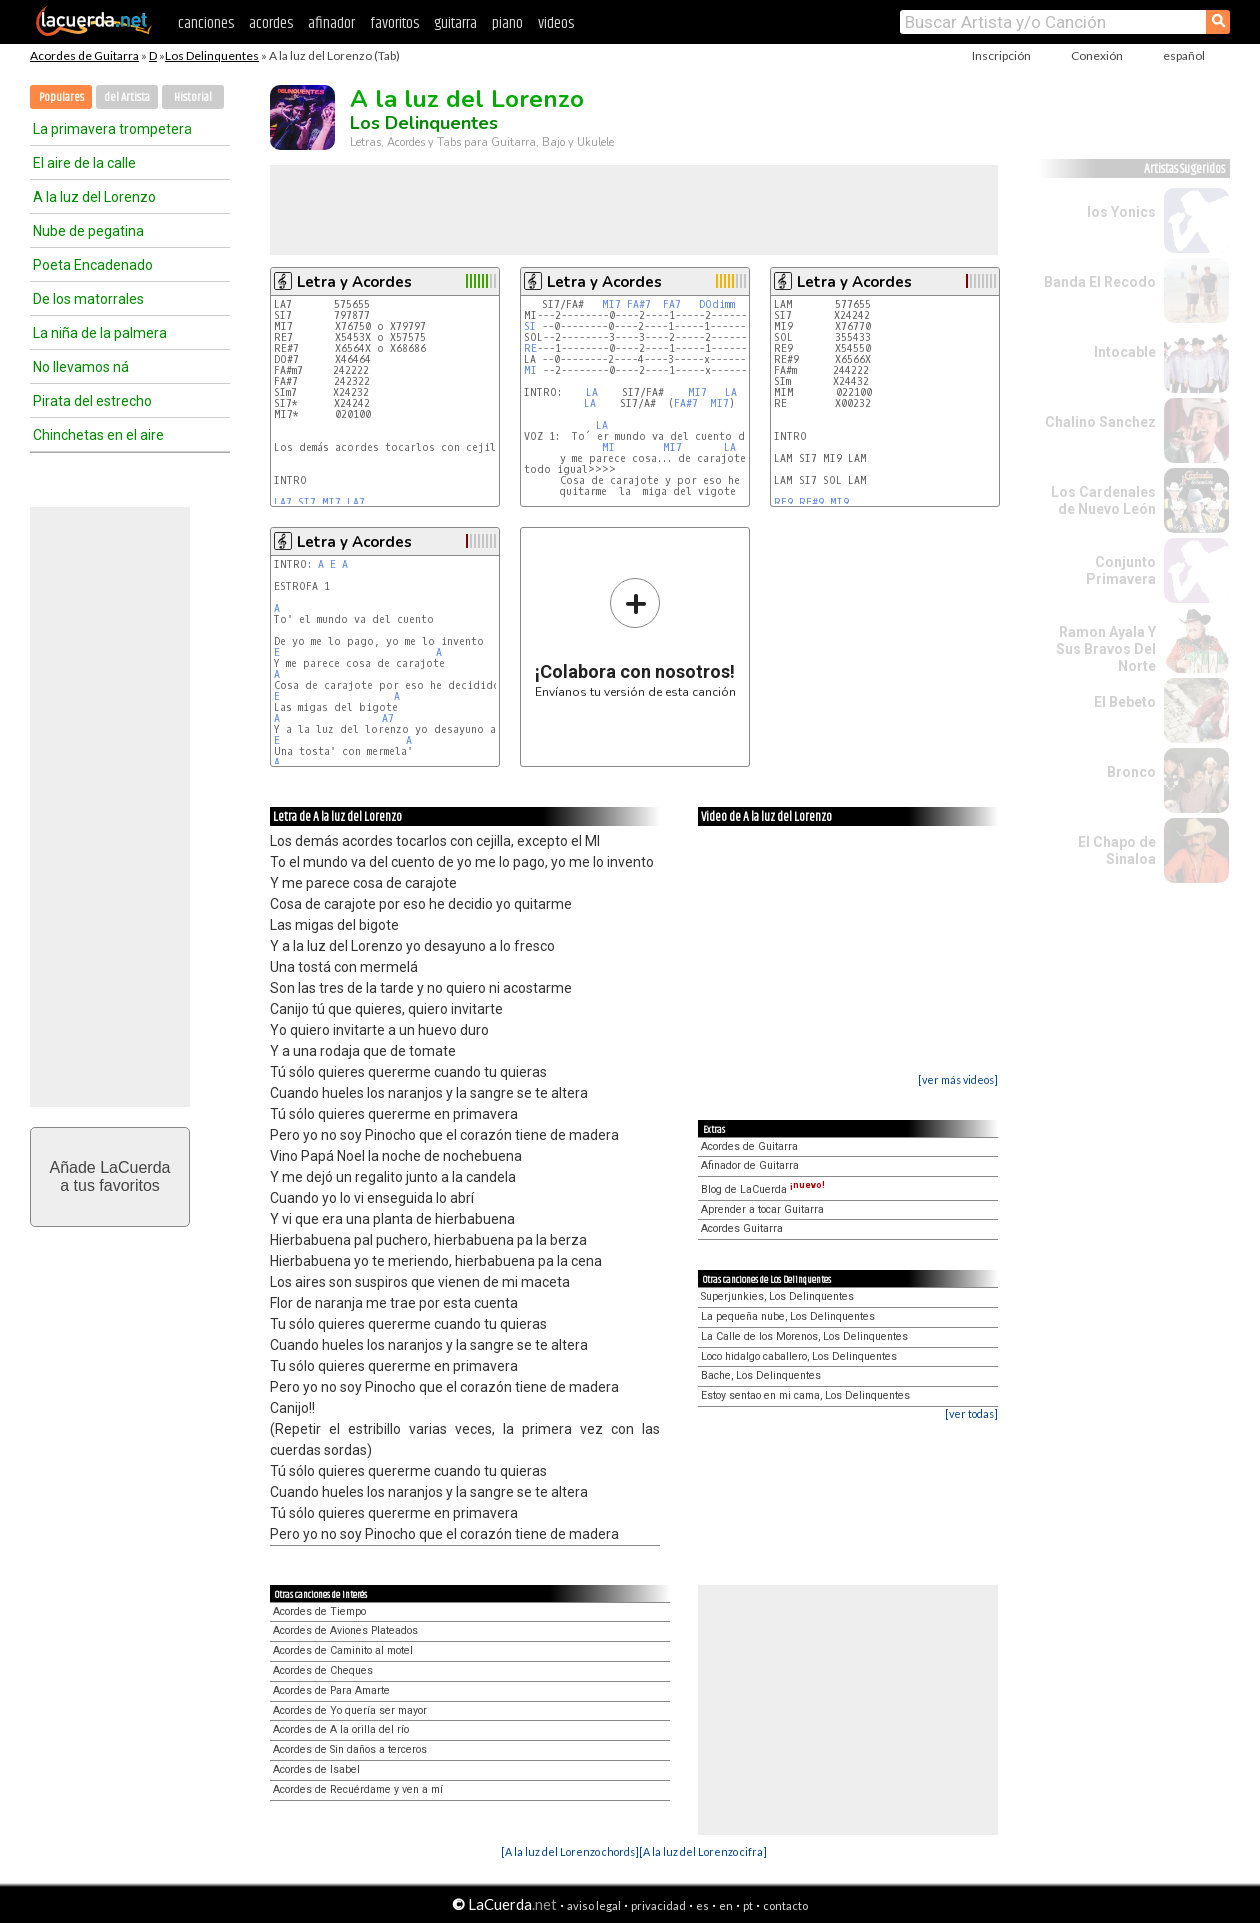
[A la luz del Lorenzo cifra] (703, 1851)
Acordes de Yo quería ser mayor (350, 1710)
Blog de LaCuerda (763, 1189)
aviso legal (594, 1905)
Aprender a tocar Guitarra (762, 1209)
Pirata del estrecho (92, 401)
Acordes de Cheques (323, 1670)
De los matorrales (88, 299)
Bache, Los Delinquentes (761, 1375)
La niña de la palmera (100, 333)
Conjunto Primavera (1121, 570)
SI (530, 326)
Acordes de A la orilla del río (341, 1729)
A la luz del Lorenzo (94, 197)
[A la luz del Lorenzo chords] (570, 1851)
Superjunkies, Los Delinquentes (777, 1296)
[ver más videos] (958, 1079)
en (726, 1905)
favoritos (394, 23)
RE (530, 348)
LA (592, 392)
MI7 (331, 502)
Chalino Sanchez (1100, 422)
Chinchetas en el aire (98, 435)
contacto (785, 1905)
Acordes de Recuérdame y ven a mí (358, 1789)
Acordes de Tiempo (319, 1611)
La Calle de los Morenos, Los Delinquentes (804, 1336)
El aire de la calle (84, 163)
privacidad (658, 1905)
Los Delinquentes (212, 55)
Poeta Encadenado (93, 265)
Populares (61, 97)
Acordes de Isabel (316, 1769)
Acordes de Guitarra (84, 55)
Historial (193, 97)
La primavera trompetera (112, 129)
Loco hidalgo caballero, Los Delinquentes (799, 1356)
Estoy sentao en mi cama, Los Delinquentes (805, 1395)
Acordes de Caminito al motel (343, 1650)
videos (556, 23)
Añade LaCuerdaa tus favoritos (110, 1176)
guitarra (455, 23)
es (702, 1905)
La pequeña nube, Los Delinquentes (788, 1316)
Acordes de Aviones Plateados (345, 1630)
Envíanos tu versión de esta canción (635, 637)
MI (530, 370)
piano (507, 23)
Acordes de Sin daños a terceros (350, 1749)
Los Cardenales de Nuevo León (1103, 500)
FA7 (672, 304)
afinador (331, 23)
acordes (271, 23)
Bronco (1131, 772)
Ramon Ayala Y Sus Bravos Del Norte (1106, 649)
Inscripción (1001, 55)
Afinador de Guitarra (750, 1165)
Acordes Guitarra (742, 1228)
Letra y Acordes (354, 282)
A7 (388, 718)
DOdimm (717, 304)
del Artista (127, 97)
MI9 (839, 502)
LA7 (283, 502)
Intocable (1125, 352)
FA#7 (639, 304)
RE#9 (811, 502)
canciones (206, 23)
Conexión (1097, 55)
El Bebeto (1125, 702)
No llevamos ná (81, 367)
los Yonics (1121, 212)
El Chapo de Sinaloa (1117, 850)
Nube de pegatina (88, 231)
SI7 (307, 502)
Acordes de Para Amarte (331, 1690)
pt (748, 1905)
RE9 (783, 502)
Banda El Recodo (1100, 282)
